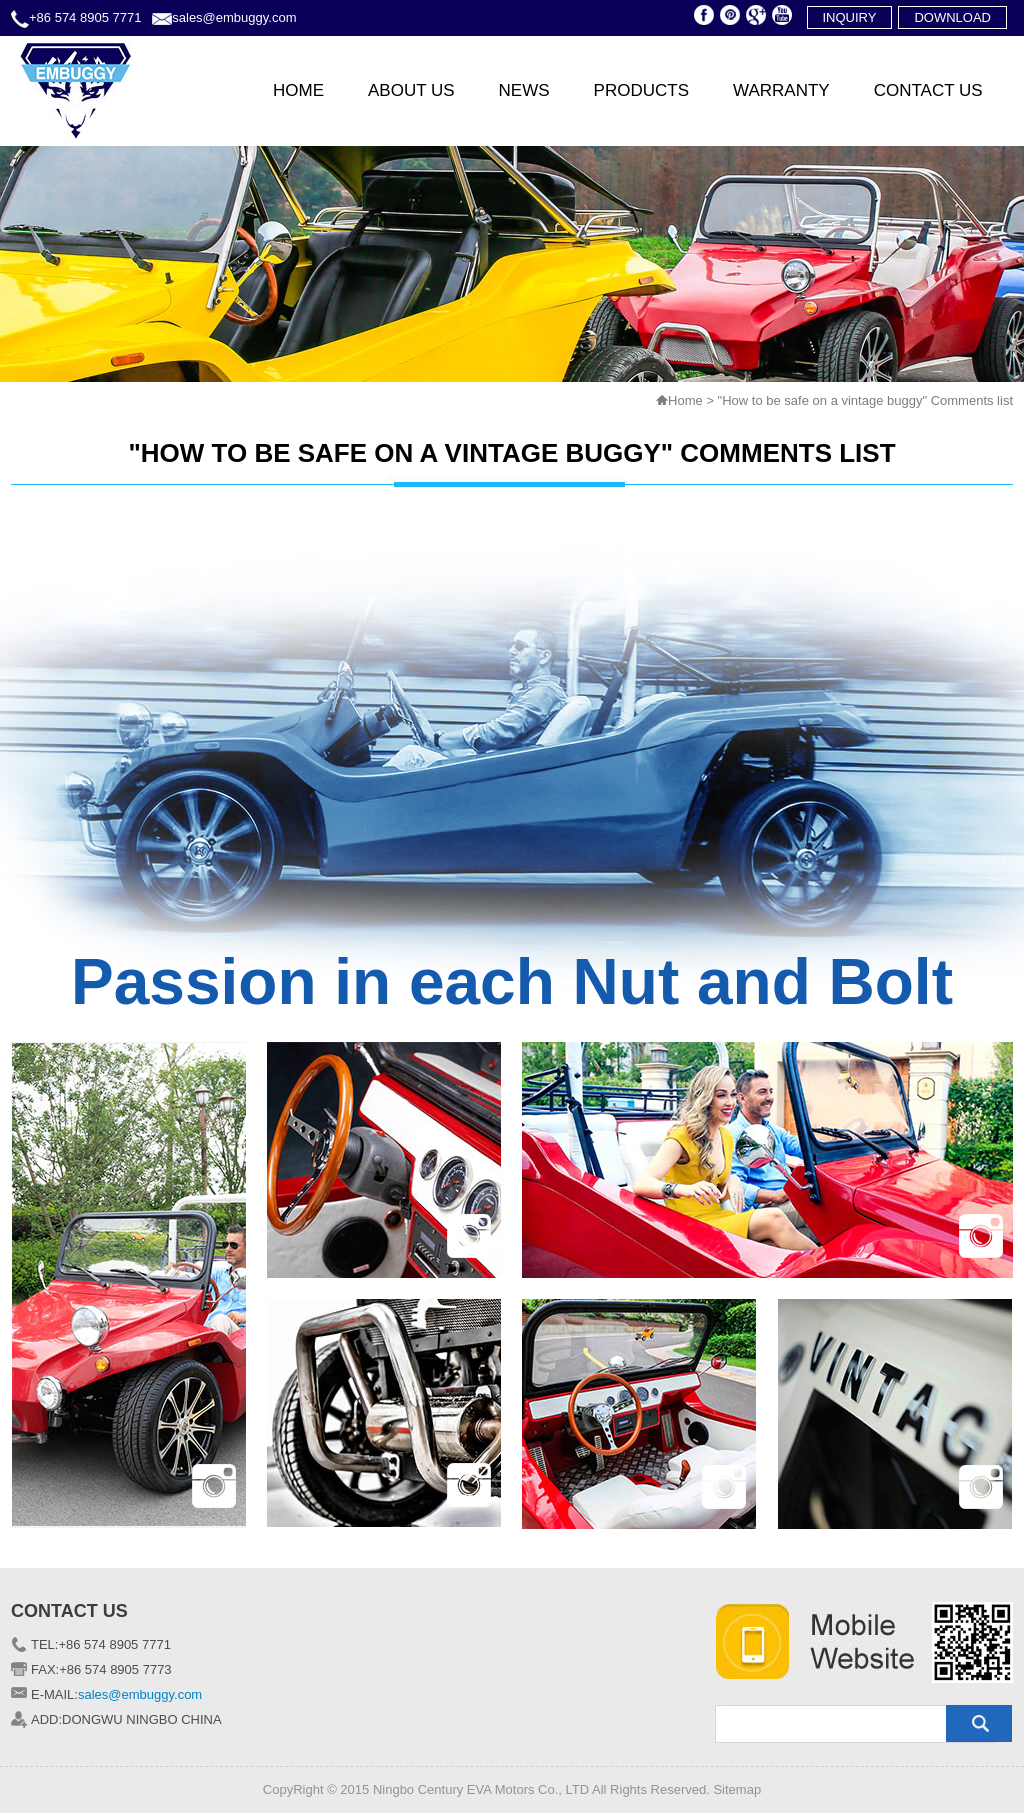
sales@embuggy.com (234, 17)
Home (685, 400)
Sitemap (737, 1789)
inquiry (850, 17)
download (952, 17)
